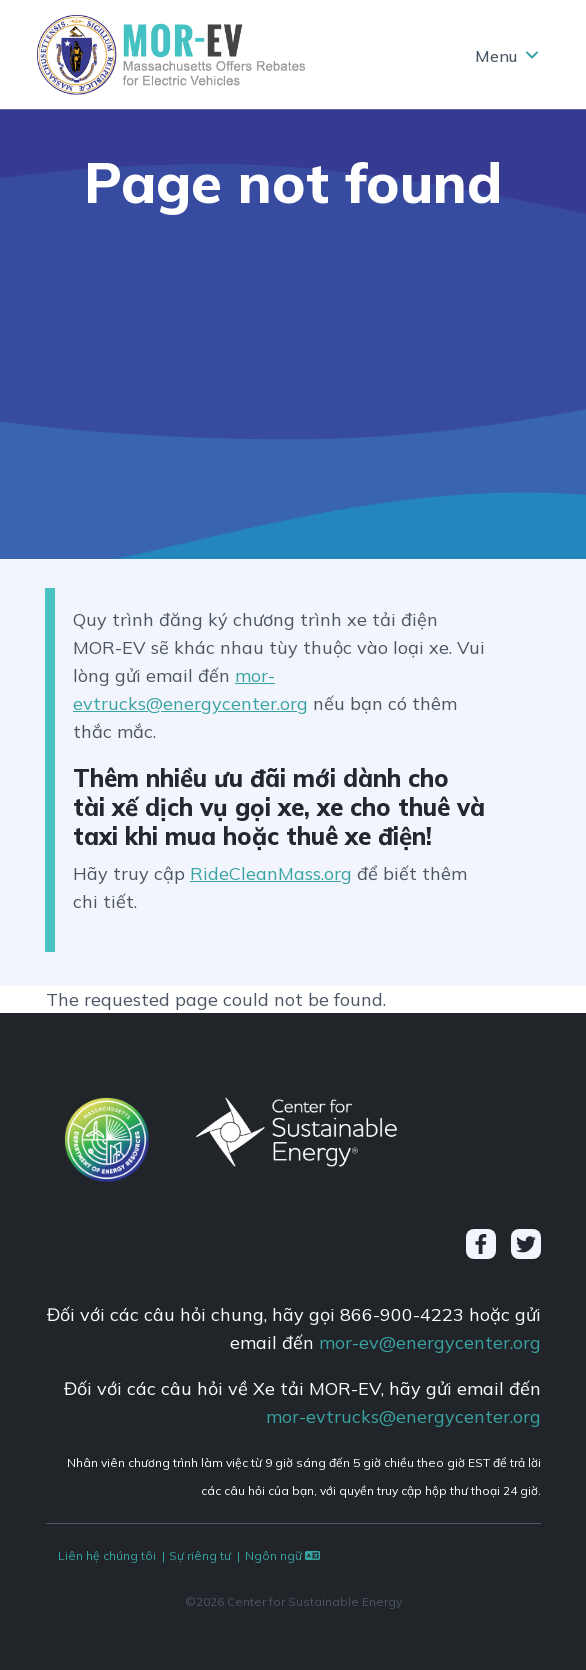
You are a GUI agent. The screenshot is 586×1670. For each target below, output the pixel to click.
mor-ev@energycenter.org (430, 1342)
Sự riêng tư (200, 1555)
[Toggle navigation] (505, 55)
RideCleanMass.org (271, 873)
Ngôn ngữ (284, 1555)
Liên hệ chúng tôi (107, 1555)
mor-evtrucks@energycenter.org (403, 1416)
